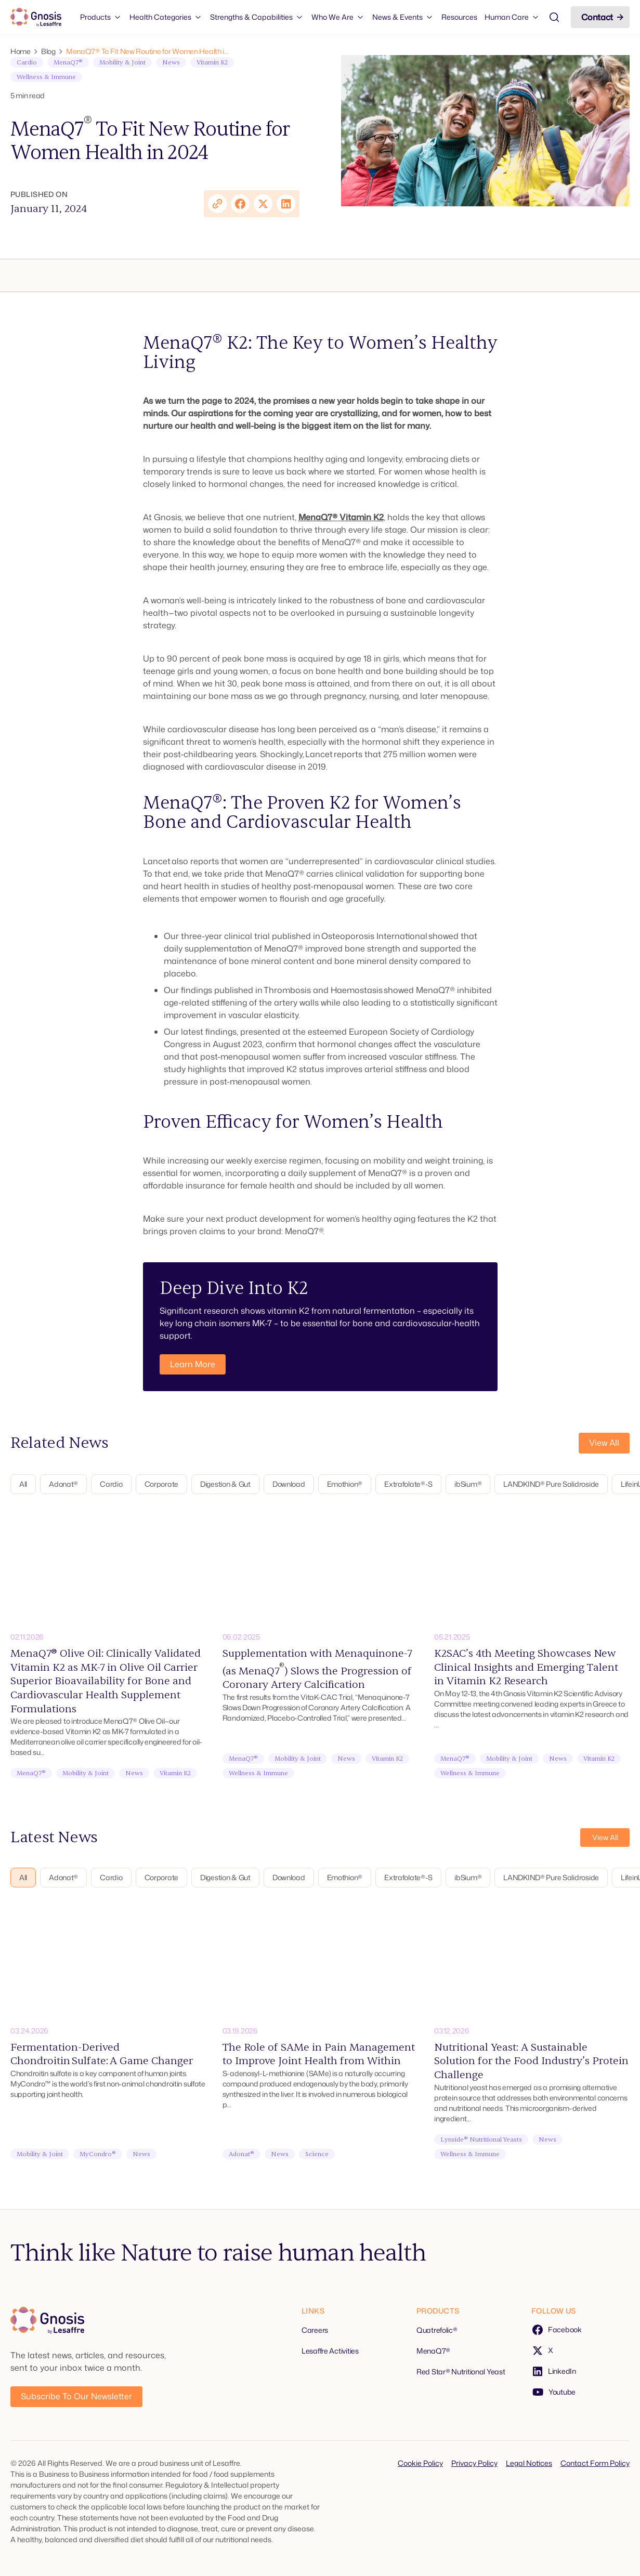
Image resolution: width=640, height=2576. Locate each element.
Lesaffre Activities (330, 2351)
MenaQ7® (317, 517)
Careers (315, 2330)
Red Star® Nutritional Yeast (460, 2371)
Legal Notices (529, 2463)
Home (20, 51)
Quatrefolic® (437, 2330)
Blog (48, 51)
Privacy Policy (474, 2463)
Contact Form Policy (595, 2463)
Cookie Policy (420, 2463)
